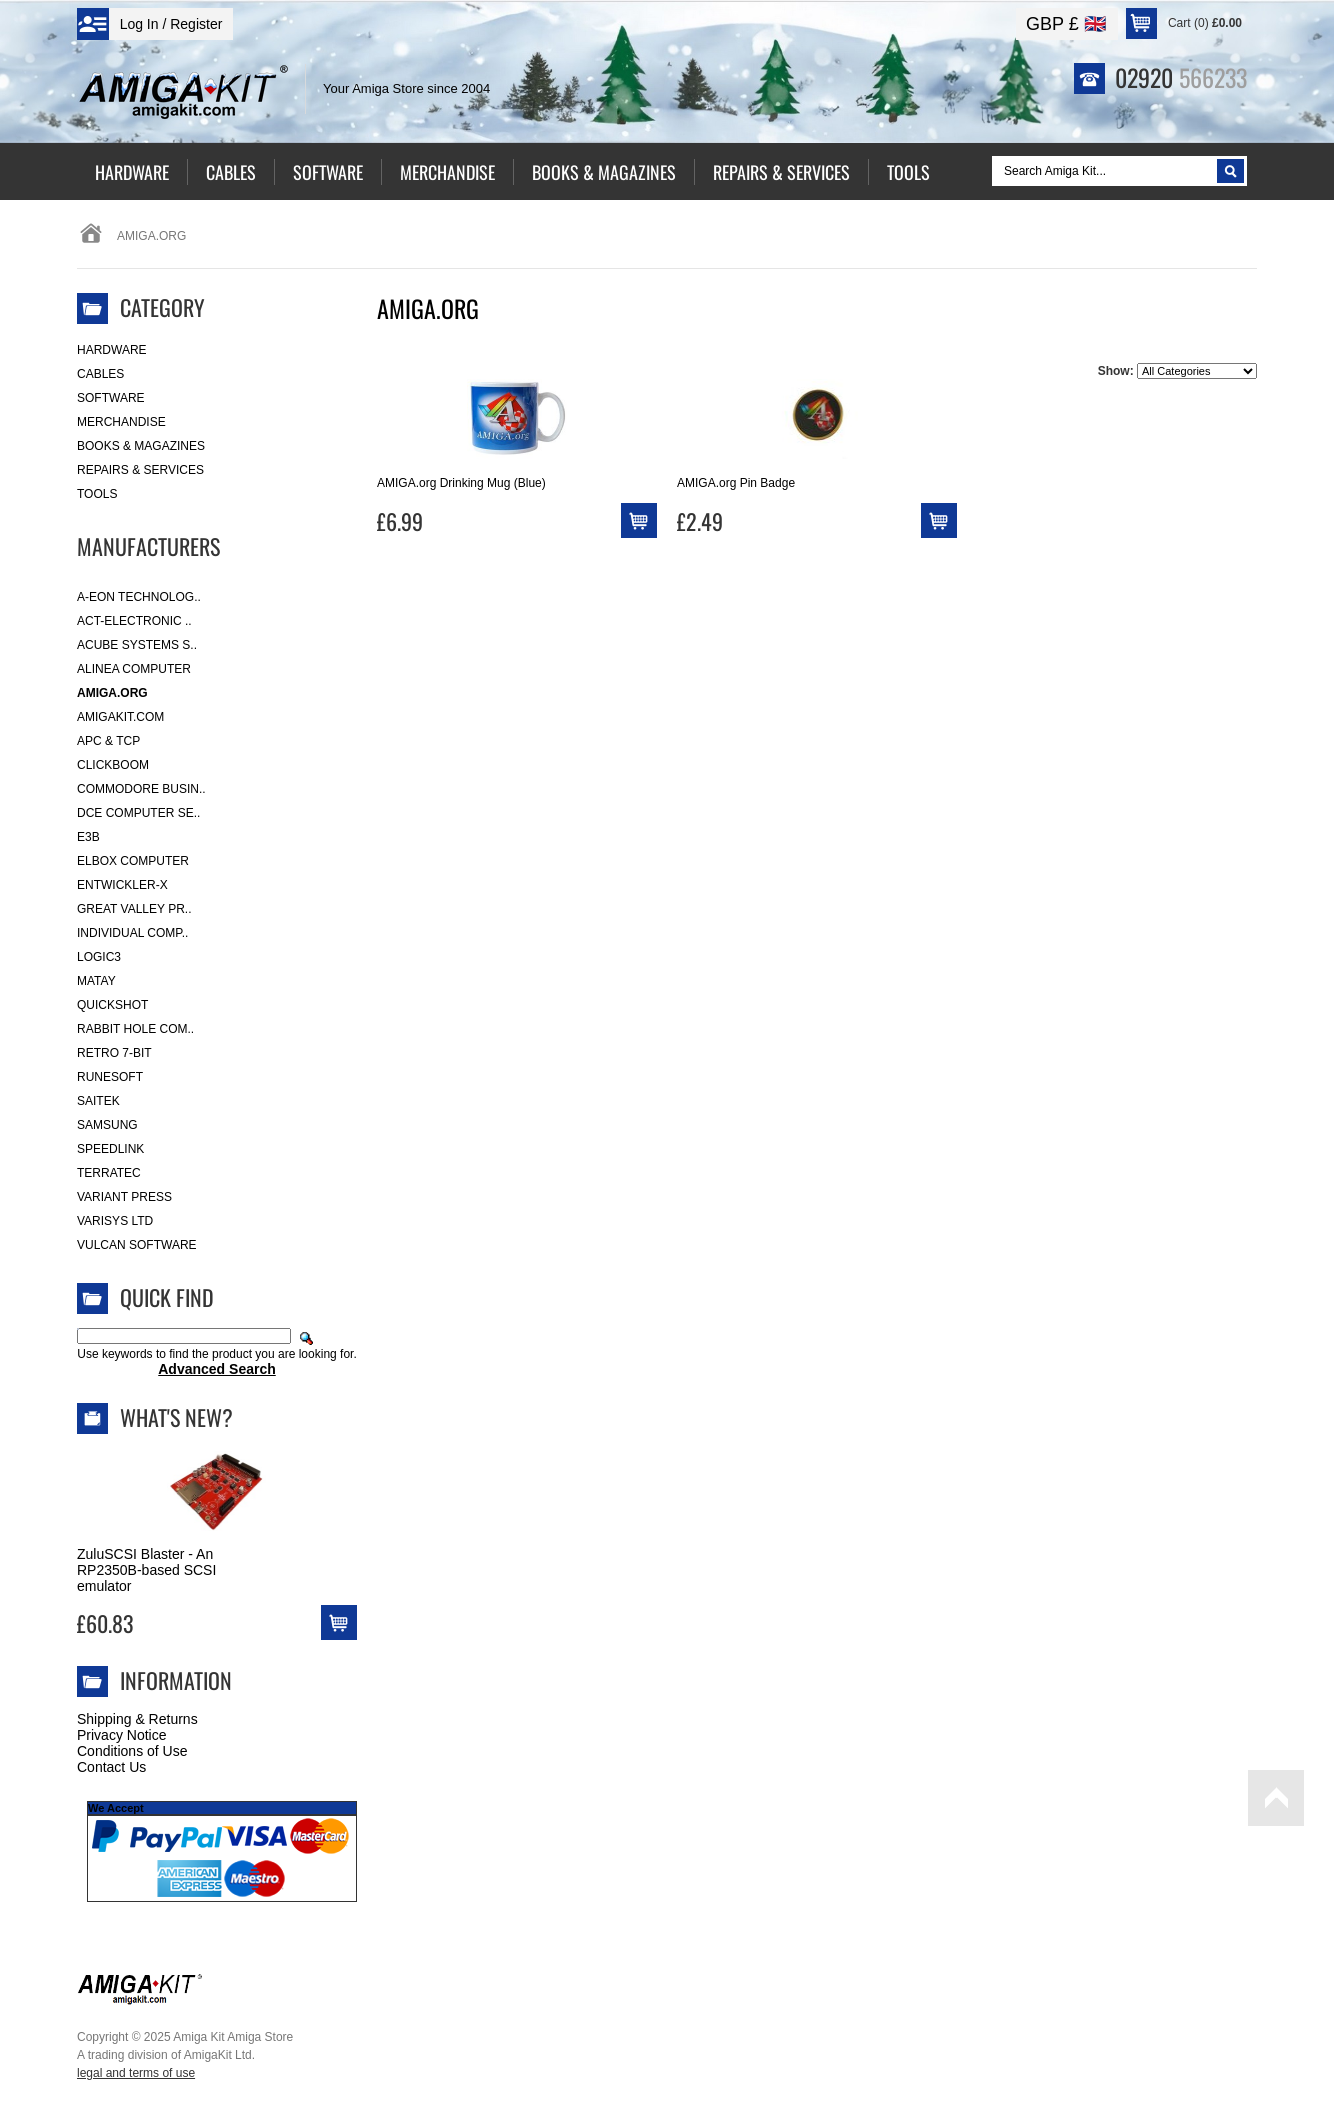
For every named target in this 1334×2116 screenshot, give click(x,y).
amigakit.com (120, 717)
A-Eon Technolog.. (139, 597)
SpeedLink (110, 1149)
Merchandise (121, 422)
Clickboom (113, 765)
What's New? (176, 1417)
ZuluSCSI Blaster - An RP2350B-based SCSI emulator (146, 1570)
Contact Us (111, 1767)
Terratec (109, 1173)
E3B (88, 837)
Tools (97, 494)
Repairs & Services (140, 470)
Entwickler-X (122, 885)
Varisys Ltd (115, 1221)
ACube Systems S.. (137, 645)
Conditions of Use (132, 1751)
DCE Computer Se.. (138, 813)
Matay (96, 981)
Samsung (107, 1125)
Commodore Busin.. (141, 789)
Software (111, 398)
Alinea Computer (134, 669)
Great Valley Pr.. (134, 909)
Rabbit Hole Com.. (135, 1029)
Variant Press (124, 1197)
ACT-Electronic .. (134, 621)
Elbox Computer (133, 861)
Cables (100, 374)
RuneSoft (110, 1077)
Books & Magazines (141, 446)
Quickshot (112, 1005)
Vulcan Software (137, 1245)
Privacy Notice (121, 1735)
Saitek (98, 1101)
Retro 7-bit (114, 1053)
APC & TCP (108, 741)
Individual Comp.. (132, 933)
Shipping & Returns (137, 1719)
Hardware (112, 350)
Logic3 (99, 957)
